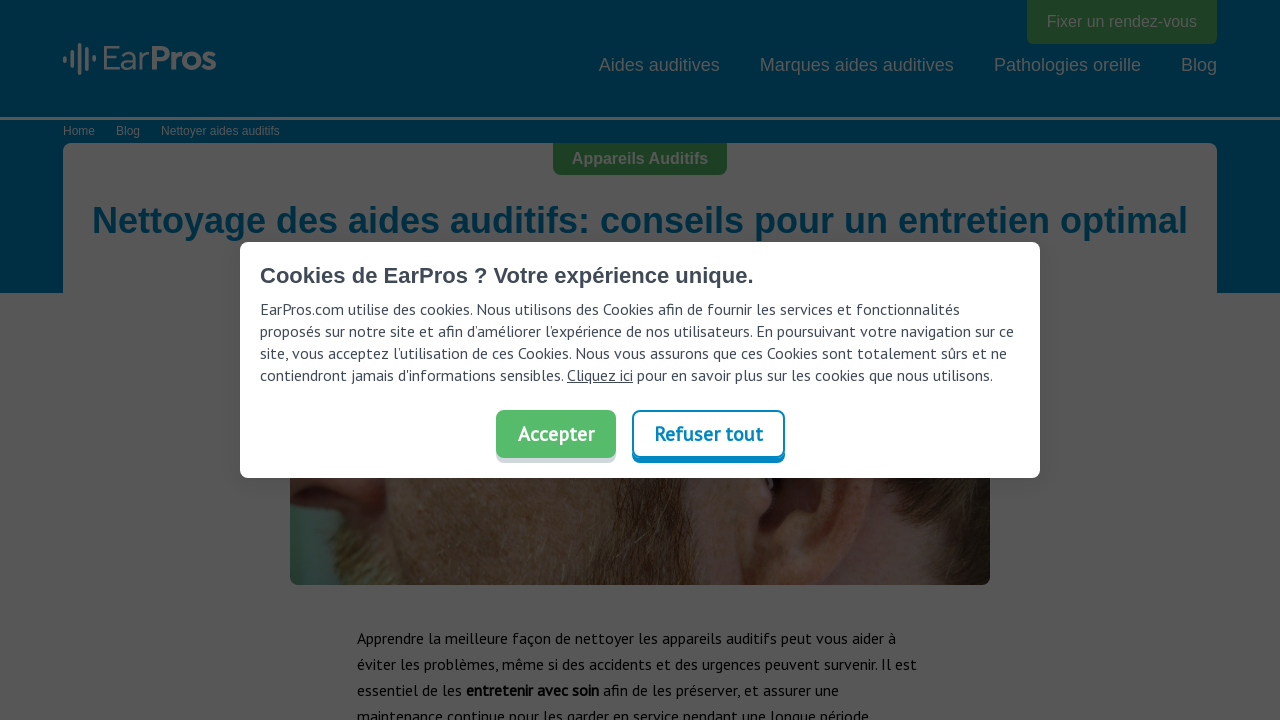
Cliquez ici (600, 375)
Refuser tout (708, 434)
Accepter (556, 434)
